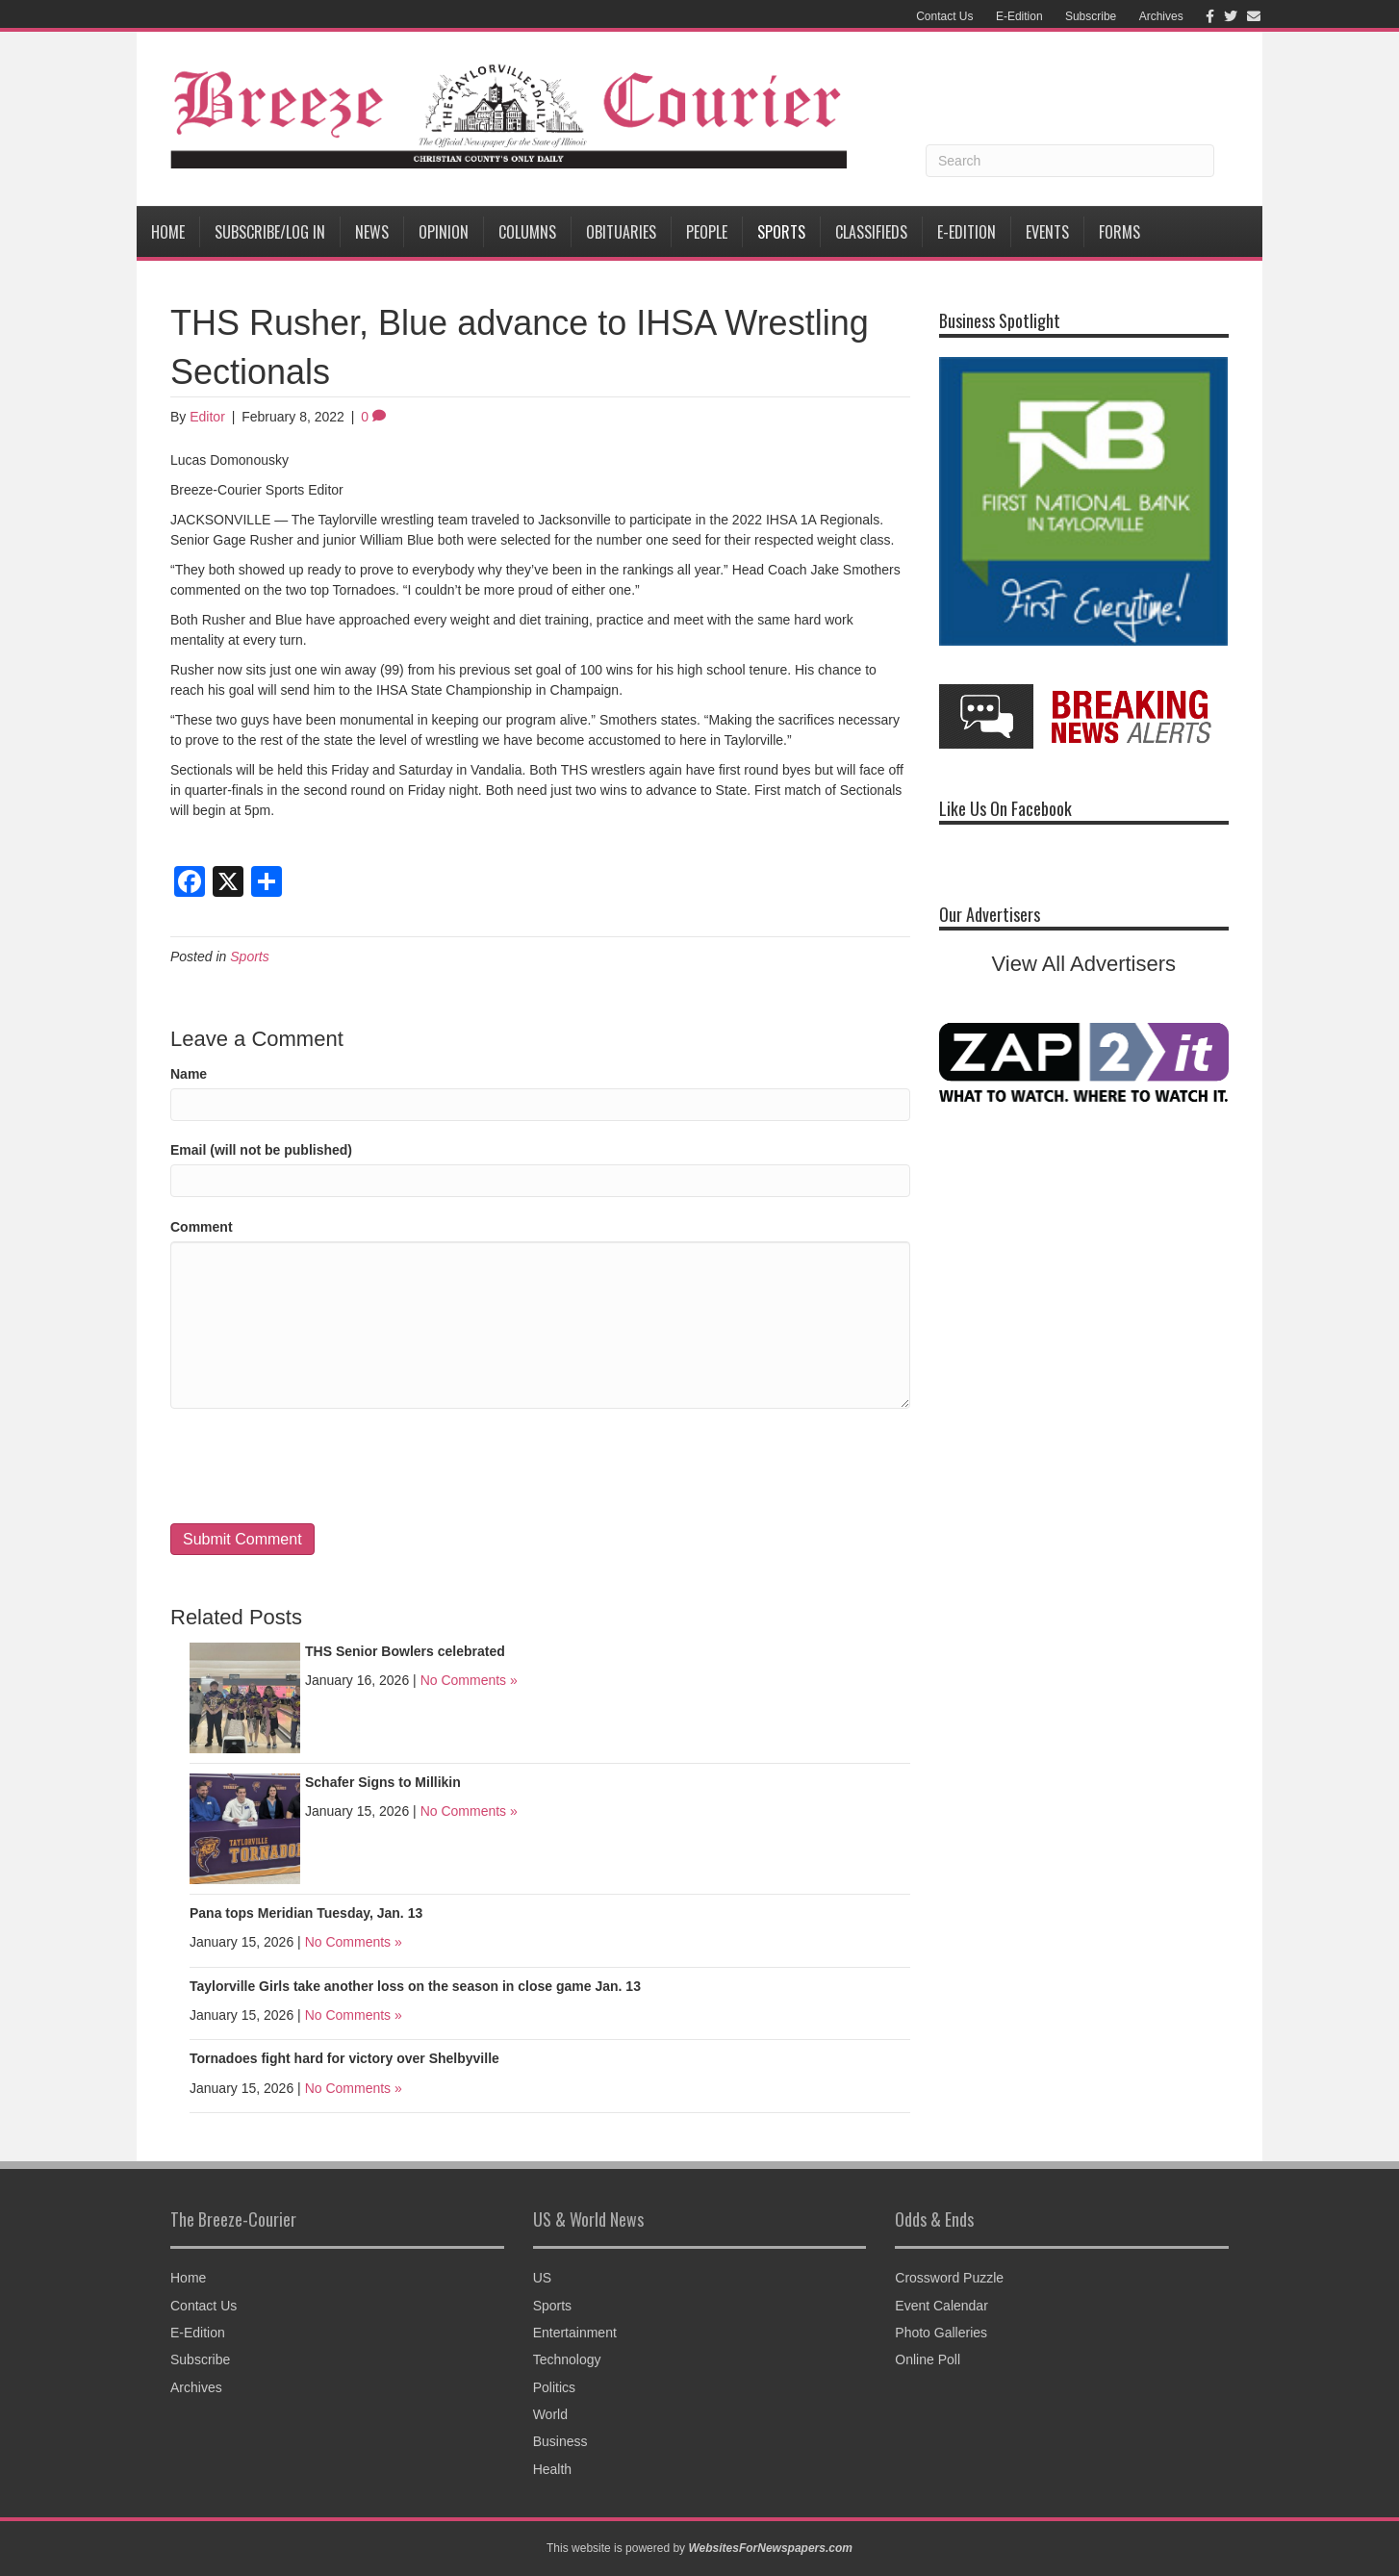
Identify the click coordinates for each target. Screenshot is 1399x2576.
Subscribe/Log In (270, 231)
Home (168, 231)
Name (188, 1074)
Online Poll (927, 2359)
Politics (554, 2387)
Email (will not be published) (261, 1150)
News (372, 231)
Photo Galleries (941, 2332)
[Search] (1070, 160)
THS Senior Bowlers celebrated (405, 1651)
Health (552, 2469)
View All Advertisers (1084, 964)
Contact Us (944, 16)
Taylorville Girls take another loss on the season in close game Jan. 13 (415, 1986)
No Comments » (469, 1680)
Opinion (444, 231)
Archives (1161, 16)
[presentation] (316, 1465)
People (706, 231)
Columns (527, 231)
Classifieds (871, 231)
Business (560, 2441)
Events (1047, 231)
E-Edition (1019, 16)
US (542, 2277)
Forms (1119, 231)
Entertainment (575, 2332)
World (550, 2414)
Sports (781, 231)
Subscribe (1090, 16)
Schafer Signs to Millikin (383, 1782)
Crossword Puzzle (949, 2277)
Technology (567, 2359)
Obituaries (621, 231)
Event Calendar (941, 2305)
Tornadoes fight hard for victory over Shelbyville (344, 2058)
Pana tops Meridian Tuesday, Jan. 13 (306, 1913)
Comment (201, 1227)
